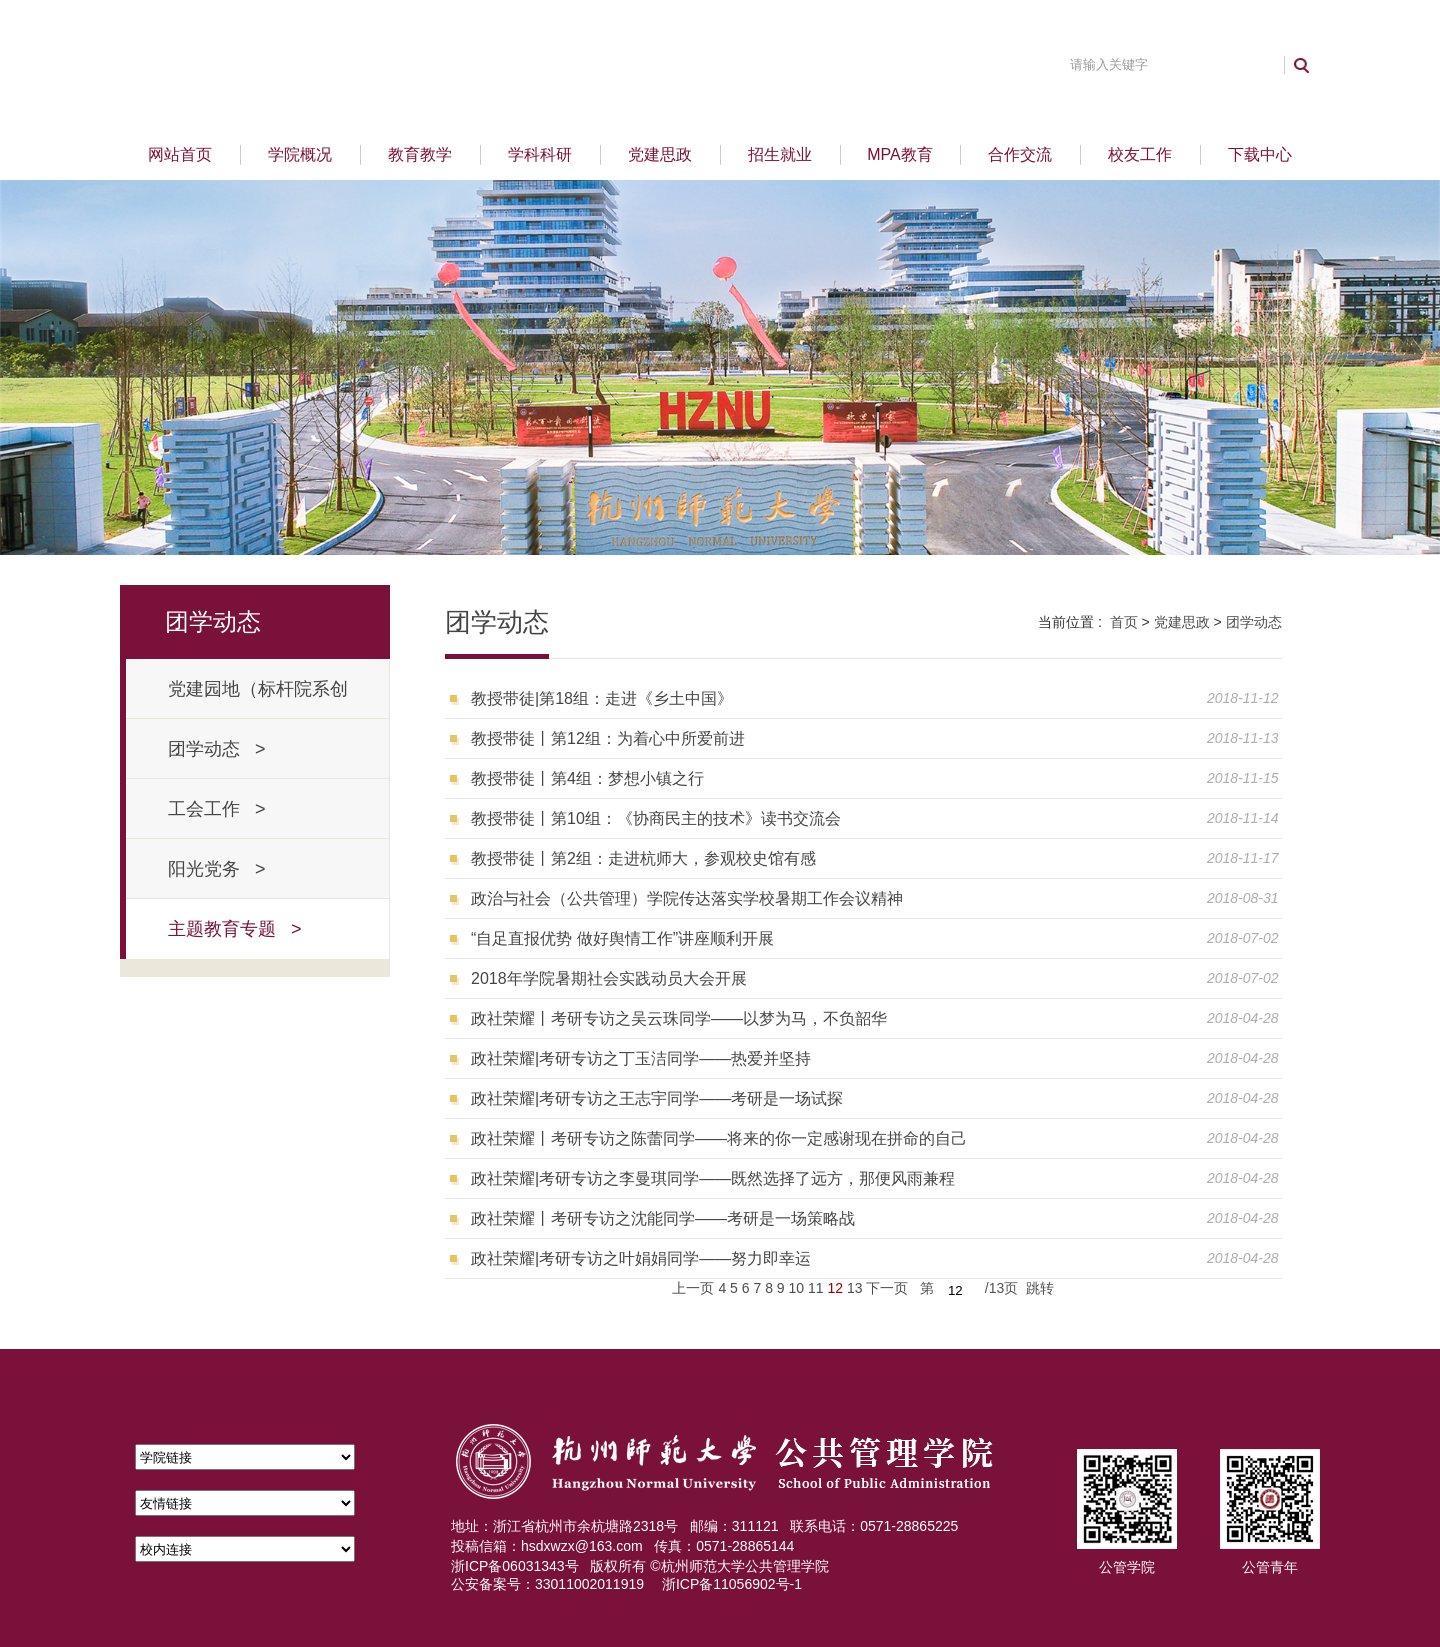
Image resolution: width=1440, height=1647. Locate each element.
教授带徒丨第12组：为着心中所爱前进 (608, 738)
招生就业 (780, 154)
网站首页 (180, 154)
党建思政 (660, 154)
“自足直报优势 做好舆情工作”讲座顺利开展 (622, 938)
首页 (1124, 622)
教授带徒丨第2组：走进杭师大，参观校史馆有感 (643, 858)
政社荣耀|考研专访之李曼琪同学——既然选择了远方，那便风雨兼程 (713, 1178)
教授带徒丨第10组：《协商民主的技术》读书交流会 (656, 818)
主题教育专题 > (235, 929)
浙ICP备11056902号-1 (732, 1584)
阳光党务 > (217, 869)
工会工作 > (217, 809)
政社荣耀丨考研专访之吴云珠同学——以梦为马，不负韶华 (679, 1018)
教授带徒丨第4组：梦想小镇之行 (587, 778)
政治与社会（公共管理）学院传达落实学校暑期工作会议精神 (687, 898)
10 (797, 1288)
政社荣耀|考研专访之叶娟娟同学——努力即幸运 (641, 1258)
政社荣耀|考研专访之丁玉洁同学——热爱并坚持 (641, 1058)
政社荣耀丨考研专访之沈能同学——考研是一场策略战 (663, 1218)
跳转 (1040, 1288)
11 (816, 1288)
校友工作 (1140, 154)
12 (835, 1288)
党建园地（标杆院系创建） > (258, 699)
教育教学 (420, 154)
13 (855, 1288)
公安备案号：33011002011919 (547, 1584)
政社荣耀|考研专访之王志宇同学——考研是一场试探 (657, 1098)
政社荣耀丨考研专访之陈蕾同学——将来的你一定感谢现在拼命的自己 (719, 1138)
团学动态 (1254, 622)
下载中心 (1260, 154)
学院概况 (300, 154)
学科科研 (540, 154)
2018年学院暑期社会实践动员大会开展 (609, 978)
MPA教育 (899, 154)
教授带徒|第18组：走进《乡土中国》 (602, 698)
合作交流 (1020, 154)
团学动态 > (217, 749)
